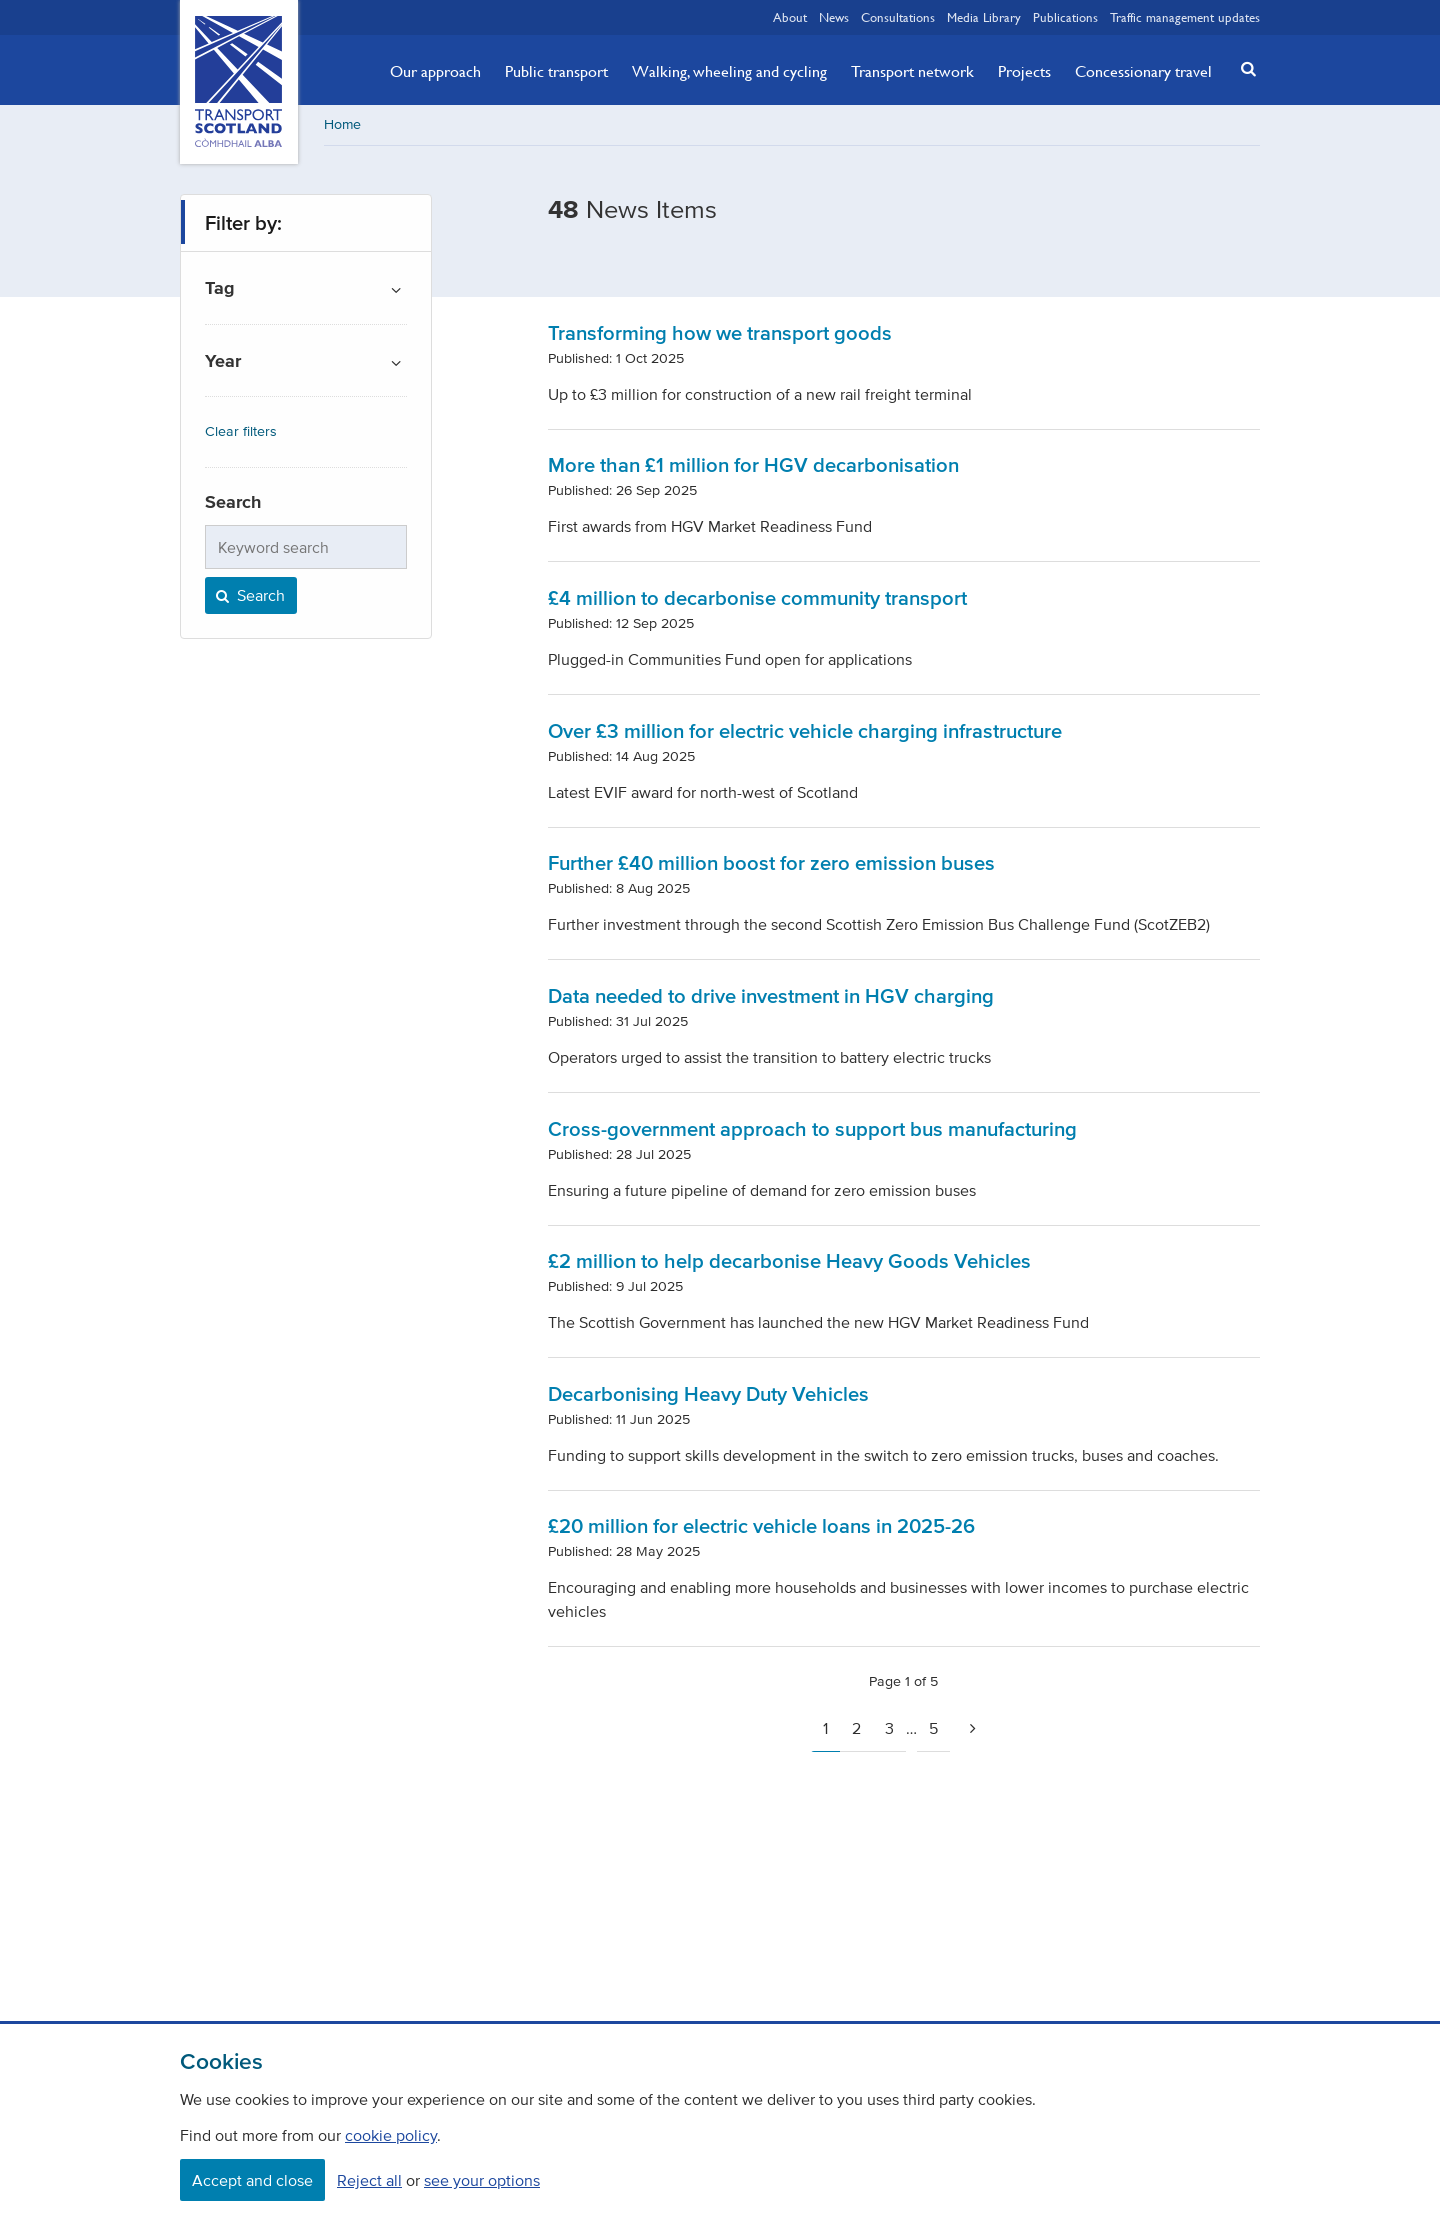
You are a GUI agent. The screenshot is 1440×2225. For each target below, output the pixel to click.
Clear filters (241, 431)
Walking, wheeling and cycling (729, 71)
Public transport (556, 71)
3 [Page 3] (889, 1728)
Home (342, 124)
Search (249, 595)
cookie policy (391, 2135)
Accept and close (252, 2180)
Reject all (369, 2180)
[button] (1243, 68)
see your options (482, 2180)
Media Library (984, 17)
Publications (1065, 17)
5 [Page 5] (933, 1728)
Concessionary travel (1143, 71)
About (790, 17)
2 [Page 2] (856, 1728)
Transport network (912, 71)
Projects (1024, 71)
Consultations (898, 17)
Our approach (435, 71)
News (834, 17)
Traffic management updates (1185, 17)
